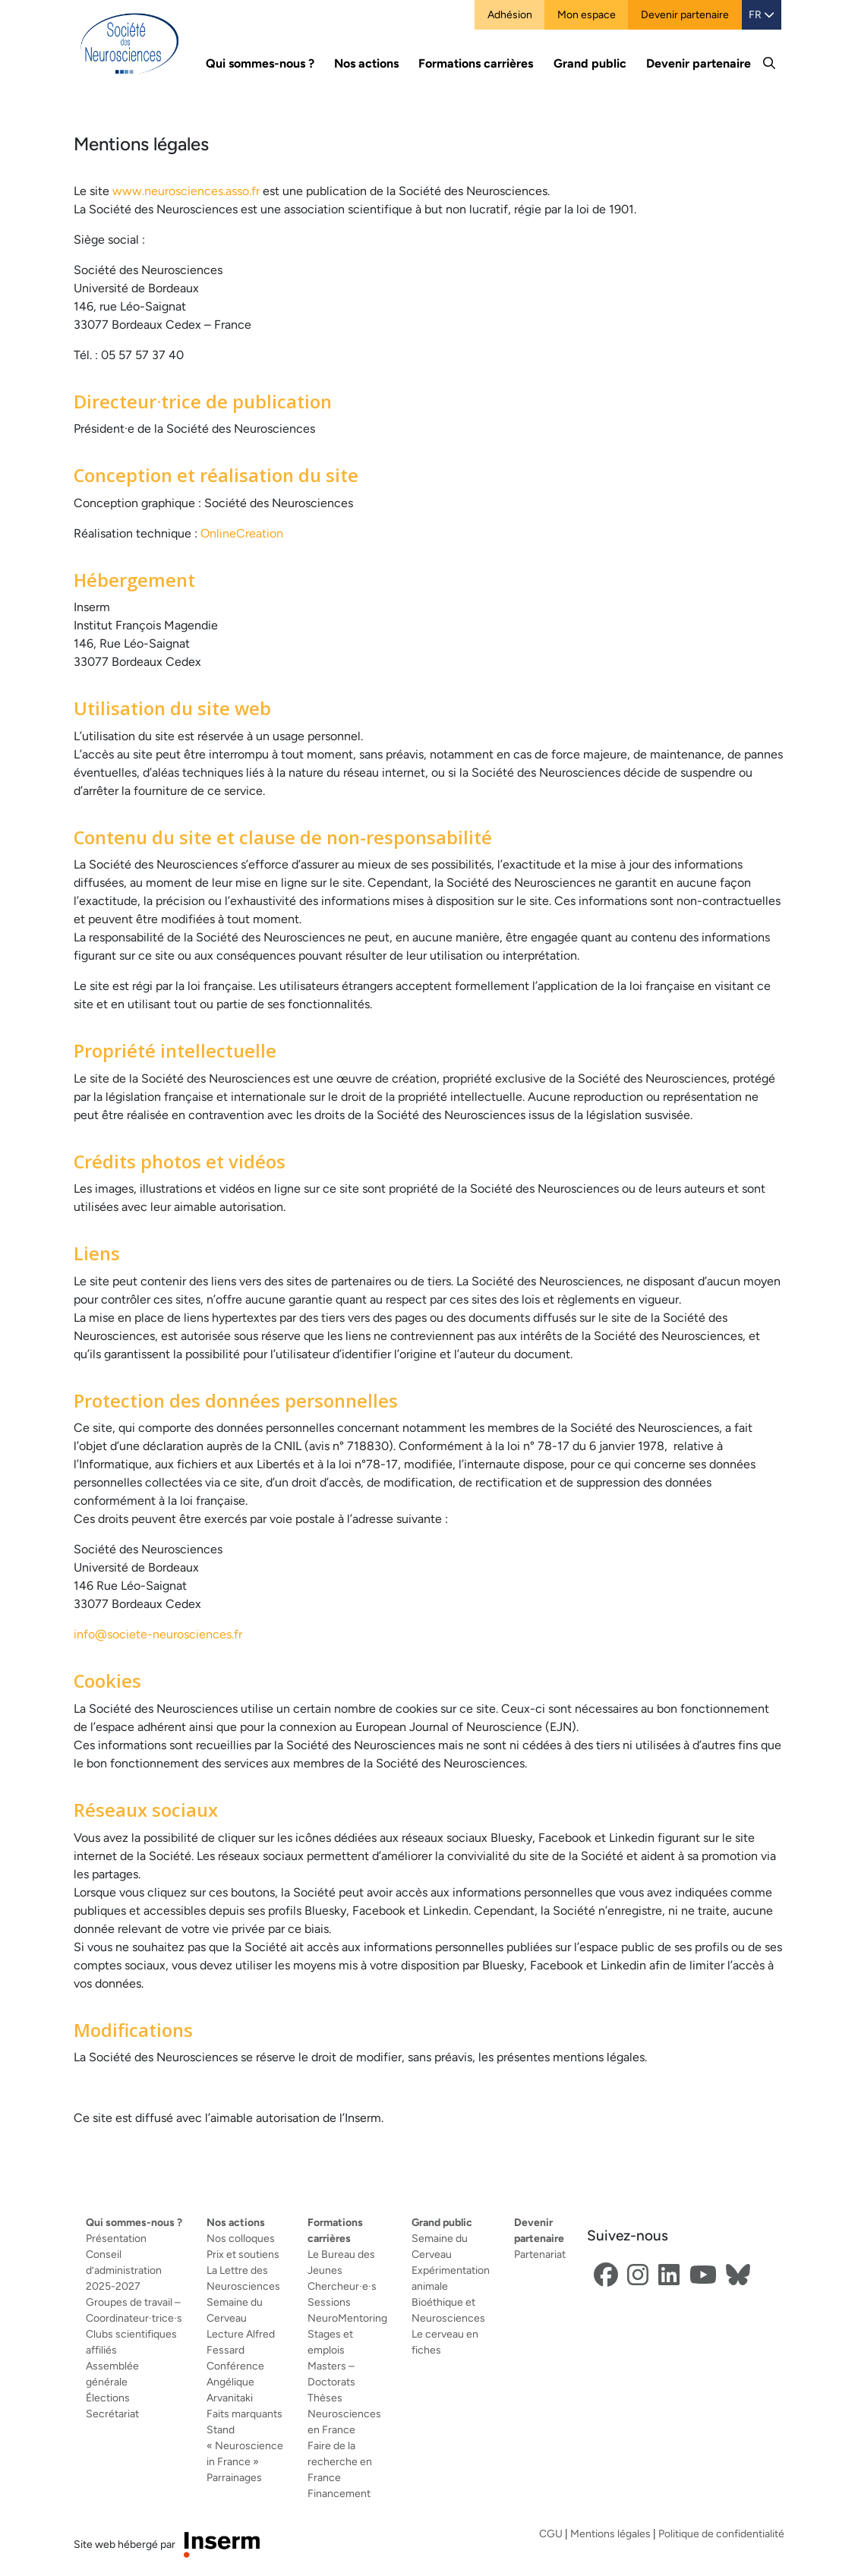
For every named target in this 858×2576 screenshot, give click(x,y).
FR (761, 14)
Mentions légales (610, 2533)
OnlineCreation (241, 533)
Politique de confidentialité (721, 2533)
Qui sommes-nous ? (134, 2222)
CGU (551, 2533)
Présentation (116, 2238)
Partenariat (540, 2254)
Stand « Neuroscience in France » (245, 2445)
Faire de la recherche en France (340, 2461)
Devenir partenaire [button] (698, 63)
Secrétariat (112, 2413)
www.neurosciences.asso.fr (186, 191)
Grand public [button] (590, 63)
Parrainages (234, 2477)
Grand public (442, 2222)
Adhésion (509, 14)
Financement (339, 2493)
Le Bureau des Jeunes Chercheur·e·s (342, 2270)
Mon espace (586, 14)
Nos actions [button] (366, 63)
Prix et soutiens (243, 2254)
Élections (108, 2398)
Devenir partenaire (685, 14)
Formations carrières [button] (475, 63)
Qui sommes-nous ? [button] (260, 63)
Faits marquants (244, 2413)
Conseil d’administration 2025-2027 (124, 2270)
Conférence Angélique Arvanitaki (235, 2382)
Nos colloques (241, 2238)
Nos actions (236, 2222)
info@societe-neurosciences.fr (158, 1634)
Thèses (325, 2398)
